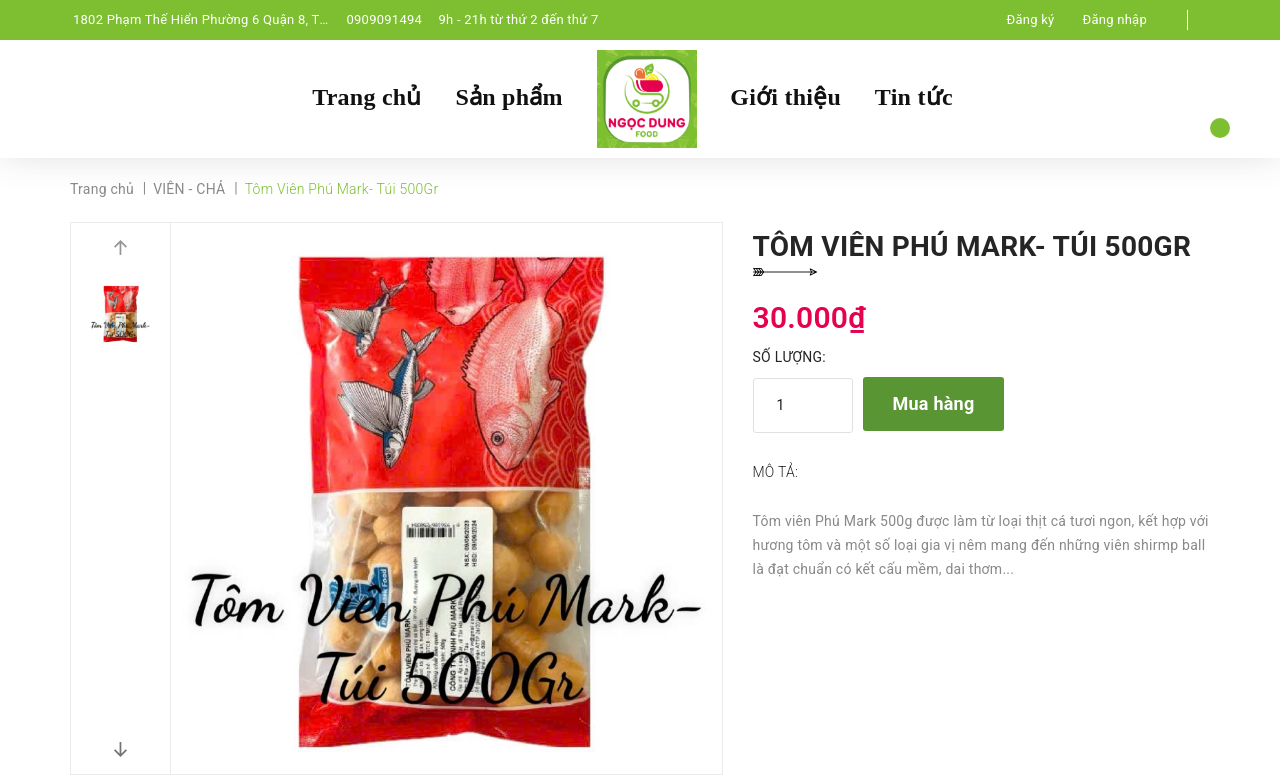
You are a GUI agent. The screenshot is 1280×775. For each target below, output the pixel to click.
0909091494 (384, 19)
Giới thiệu (785, 97)
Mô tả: (776, 472)
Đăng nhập (1115, 19)
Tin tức (914, 97)
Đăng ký (1031, 19)
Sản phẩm (508, 97)
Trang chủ (366, 97)
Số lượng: (789, 357)
